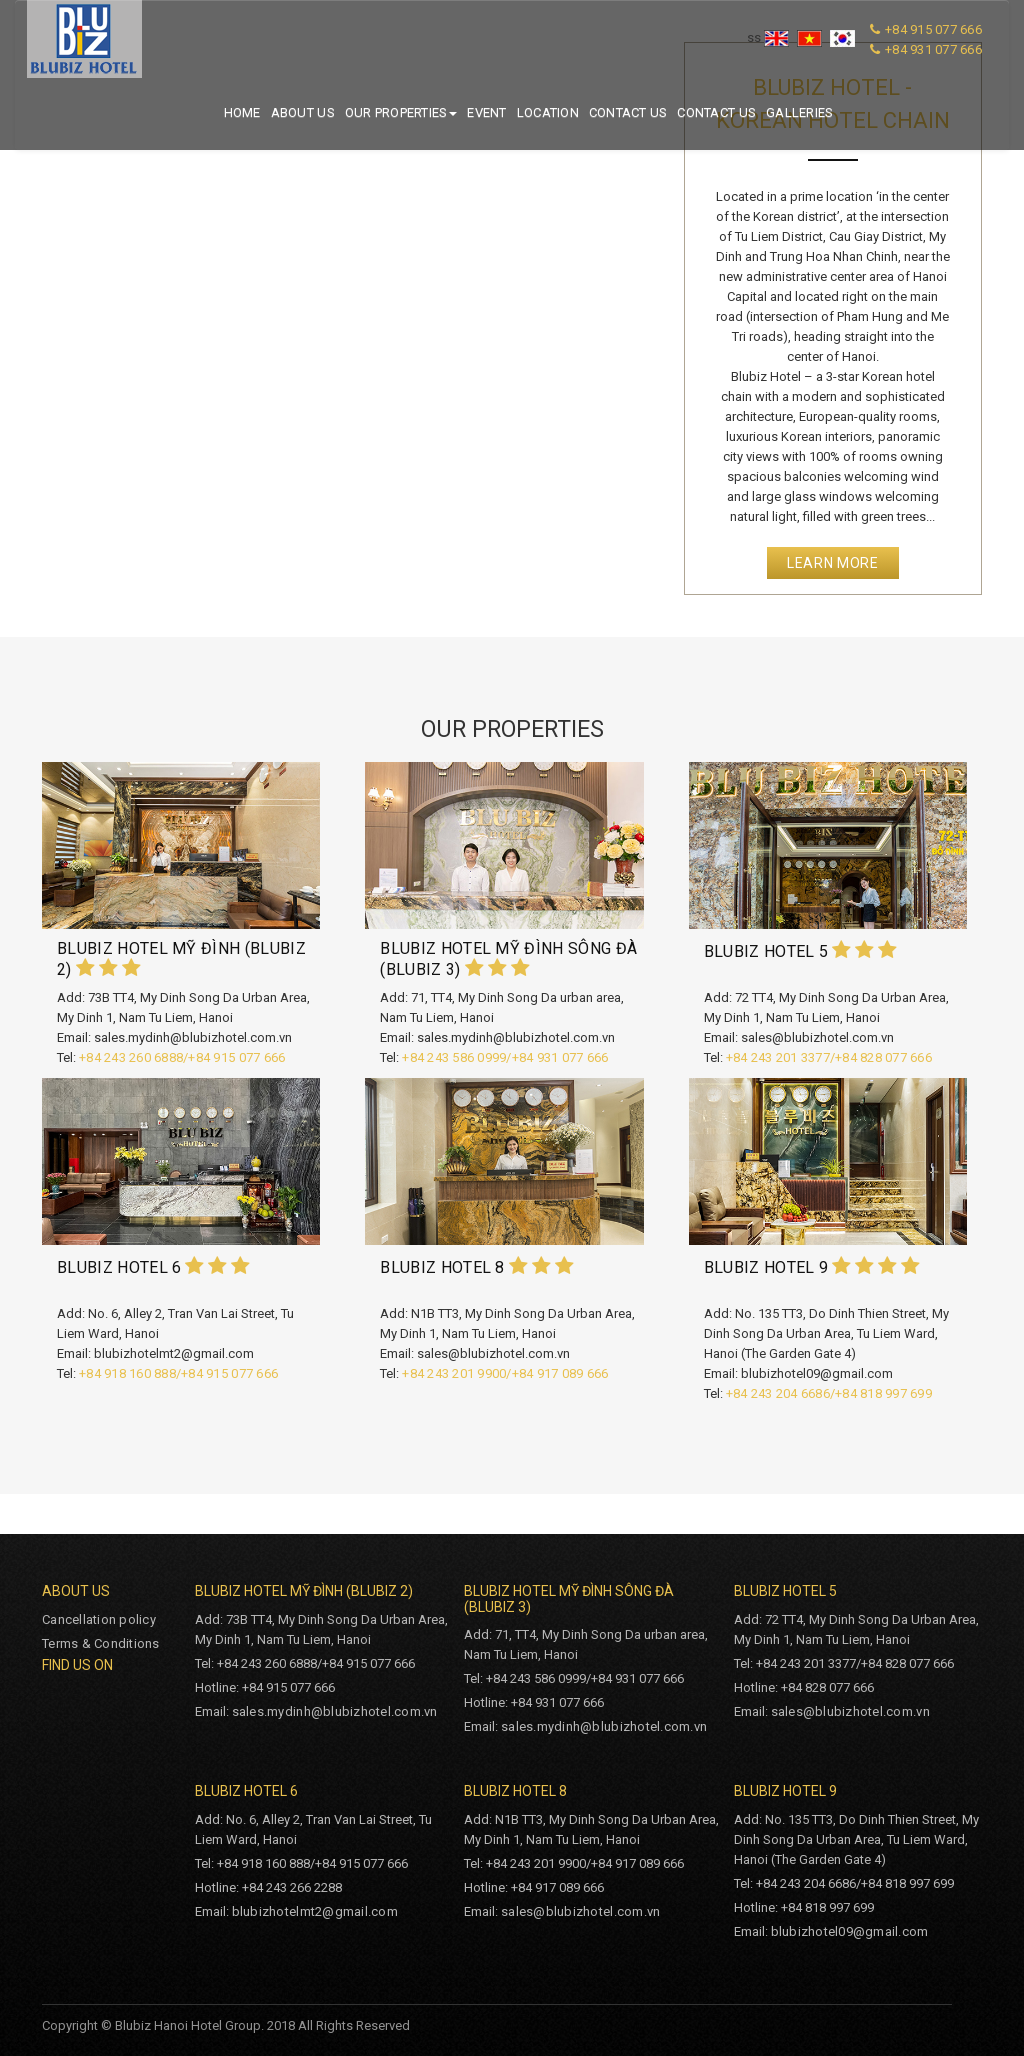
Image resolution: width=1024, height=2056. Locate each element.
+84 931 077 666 (933, 49)
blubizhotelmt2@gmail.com (315, 1911)
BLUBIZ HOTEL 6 (119, 1267)
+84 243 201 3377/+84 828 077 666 (829, 1057)
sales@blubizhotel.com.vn (850, 1711)
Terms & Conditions (101, 1643)
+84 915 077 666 (933, 29)
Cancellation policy (99, 1619)
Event (486, 112)
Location (548, 112)
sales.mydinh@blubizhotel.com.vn (335, 1711)
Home (242, 112)
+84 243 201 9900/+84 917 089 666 (505, 1373)
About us (303, 112)
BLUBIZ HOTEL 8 (442, 1267)
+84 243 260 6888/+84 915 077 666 (182, 1057)
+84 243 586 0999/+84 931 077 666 (505, 1057)
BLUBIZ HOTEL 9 (766, 1267)
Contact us (628, 112)
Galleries (799, 112)
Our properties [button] (401, 112)
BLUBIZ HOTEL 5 (768, 951)
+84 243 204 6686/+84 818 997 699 (829, 1393)
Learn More (833, 563)
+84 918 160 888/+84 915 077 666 (178, 1373)
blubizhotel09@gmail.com (850, 1931)
